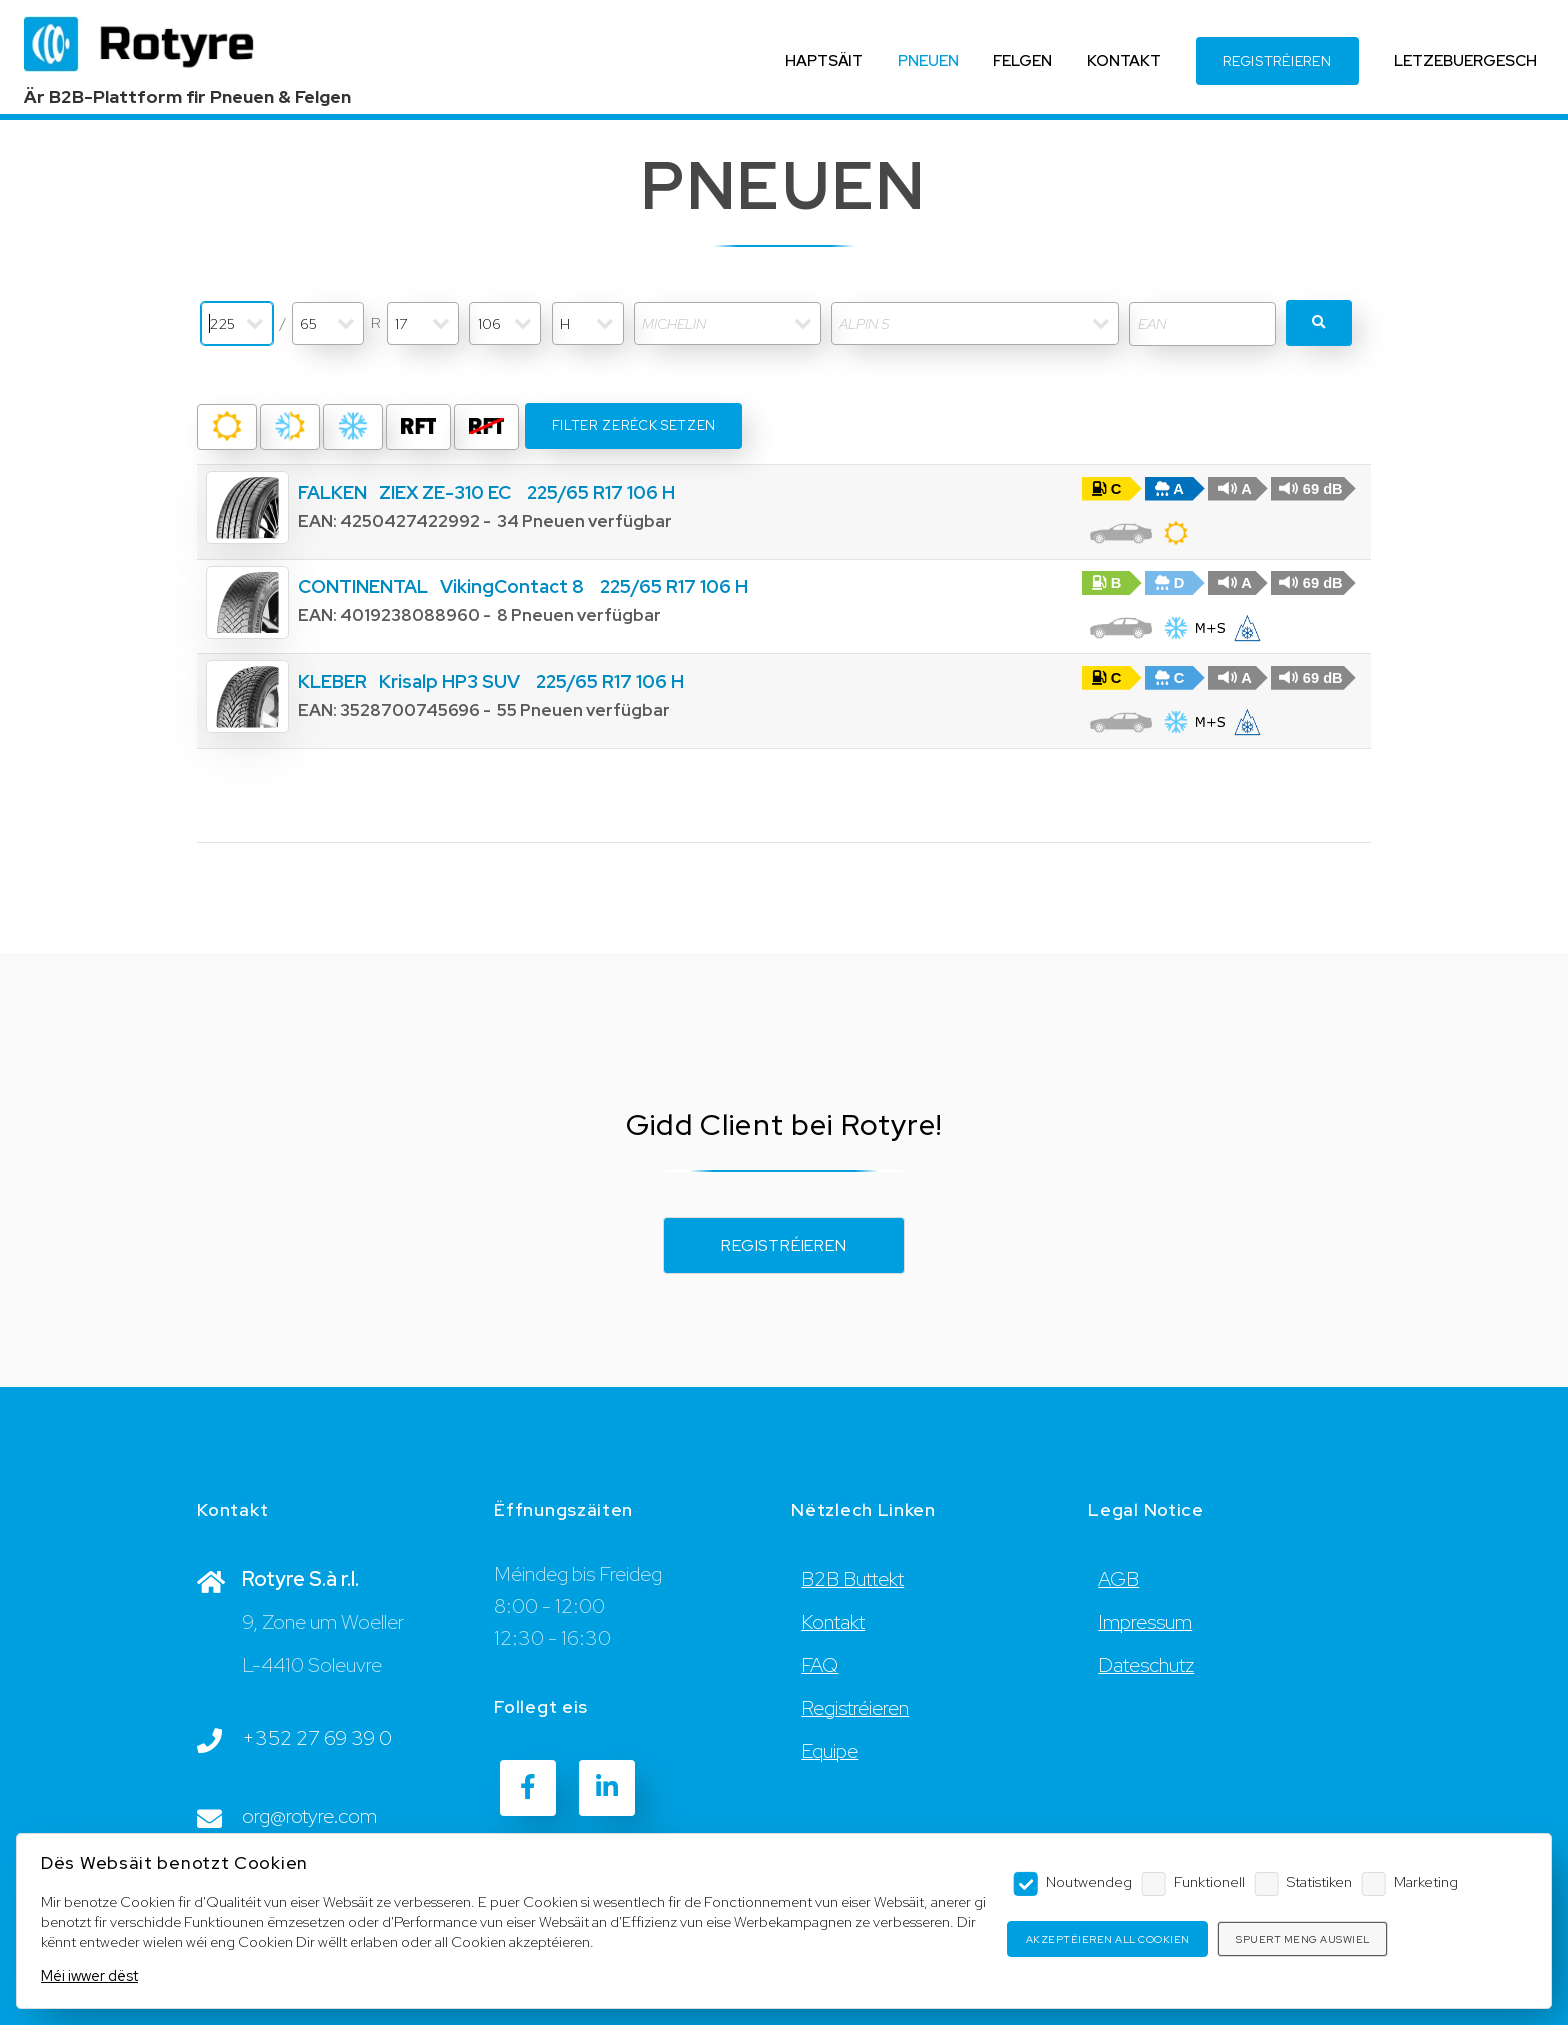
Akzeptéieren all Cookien (1108, 1939)
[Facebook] (528, 1788)
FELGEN (1022, 60)
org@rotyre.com (309, 1816)
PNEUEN (928, 60)
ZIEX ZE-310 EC (445, 492)
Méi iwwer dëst (89, 1975)
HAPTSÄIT (824, 60)
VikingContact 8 (512, 586)
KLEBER (332, 681)
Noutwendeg (1089, 1881)
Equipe (829, 1751)
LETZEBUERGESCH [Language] (1465, 60)
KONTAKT (1124, 60)
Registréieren (784, 1245)
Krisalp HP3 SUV (449, 681)
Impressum (1145, 1622)
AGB (1118, 1579)
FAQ (819, 1665)
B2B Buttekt (852, 1579)
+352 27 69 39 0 (317, 1738)
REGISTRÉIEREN (1277, 61)
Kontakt (833, 1622)
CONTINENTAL (363, 586)
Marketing (1426, 1881)
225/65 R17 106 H (601, 492)
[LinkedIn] (607, 1788)
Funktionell (1209, 1881)
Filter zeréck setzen (634, 425)
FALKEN (332, 492)
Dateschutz (1146, 1665)
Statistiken (1319, 1881)
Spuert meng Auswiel (1303, 1939)
